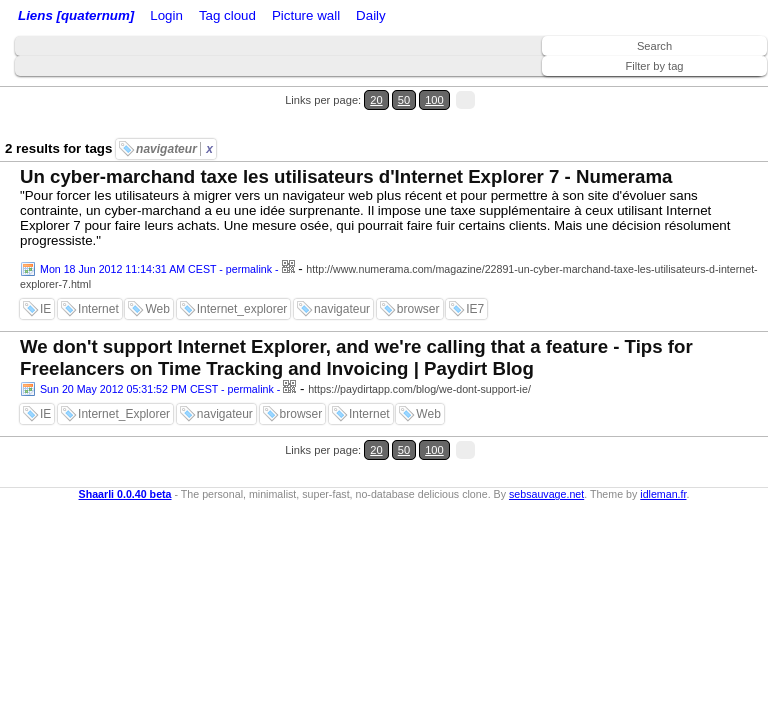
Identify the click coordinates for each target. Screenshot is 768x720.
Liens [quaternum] (76, 15)
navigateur (174, 149)
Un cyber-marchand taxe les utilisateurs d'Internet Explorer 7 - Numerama (346, 176)
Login (166, 15)
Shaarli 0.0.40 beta (125, 494)
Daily (371, 15)
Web (157, 309)
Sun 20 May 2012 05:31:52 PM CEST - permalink (157, 389)
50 (404, 100)
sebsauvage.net (546, 494)
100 (434, 100)
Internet (98, 309)
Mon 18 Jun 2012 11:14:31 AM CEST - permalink (156, 269)
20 (376, 100)
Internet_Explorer (124, 414)
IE (45, 309)
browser (418, 309)
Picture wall (306, 15)
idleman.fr (663, 494)
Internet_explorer (242, 309)
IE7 (475, 309)
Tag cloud (227, 15)
